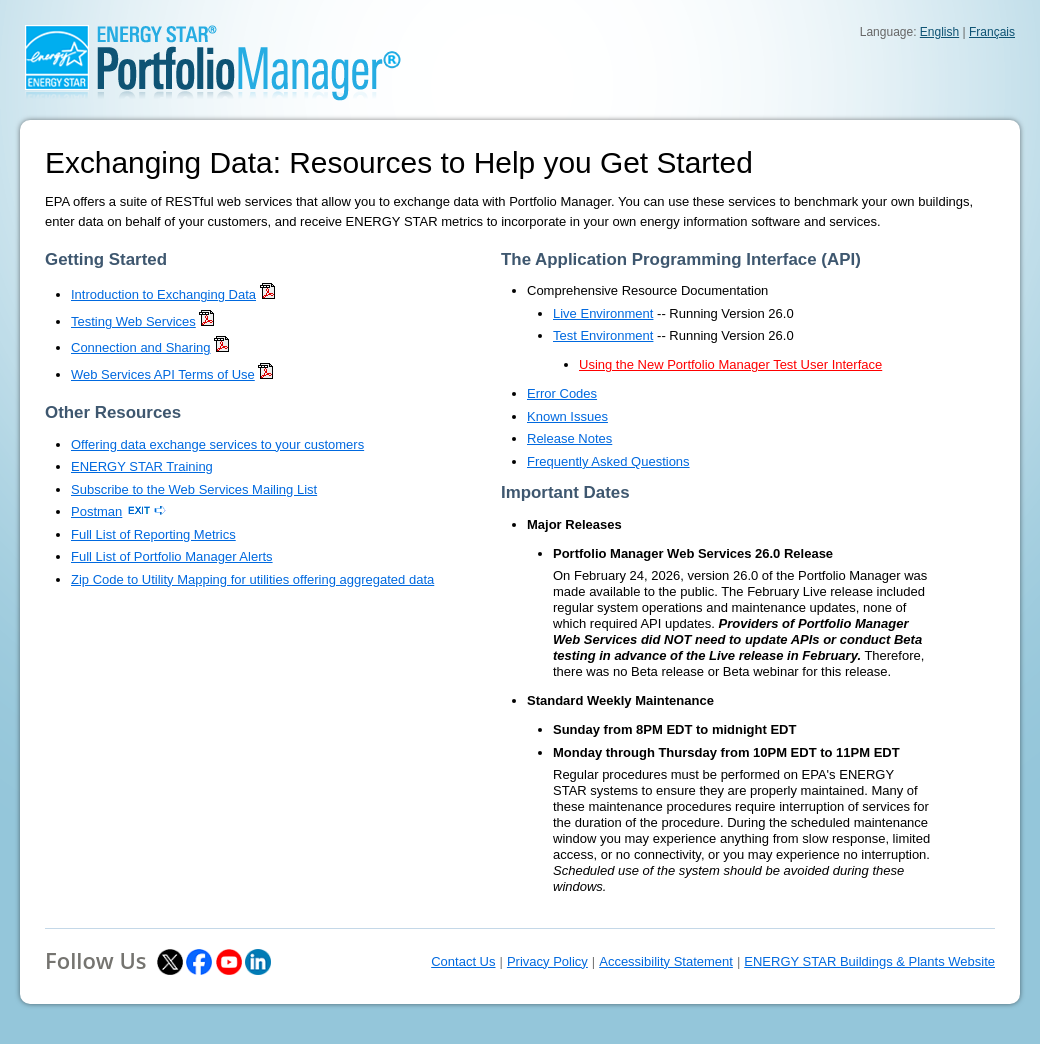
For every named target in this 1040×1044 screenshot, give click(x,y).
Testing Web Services (133, 321)
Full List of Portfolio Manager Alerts (172, 556)
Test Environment (603, 335)
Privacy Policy (547, 961)
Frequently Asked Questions (608, 461)
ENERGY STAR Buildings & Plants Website (869, 961)
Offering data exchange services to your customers (217, 444)
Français (992, 32)
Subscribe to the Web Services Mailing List (194, 489)
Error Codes (562, 393)
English (939, 32)
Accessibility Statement (666, 961)
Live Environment (603, 313)
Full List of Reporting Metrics (153, 534)
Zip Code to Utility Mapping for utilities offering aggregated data (252, 579)
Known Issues (567, 416)
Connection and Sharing (141, 347)
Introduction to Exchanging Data (163, 294)
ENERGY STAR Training (142, 466)
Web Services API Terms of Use (163, 374)
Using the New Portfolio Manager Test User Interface (730, 364)
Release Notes (569, 438)
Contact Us (463, 961)
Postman (96, 511)
